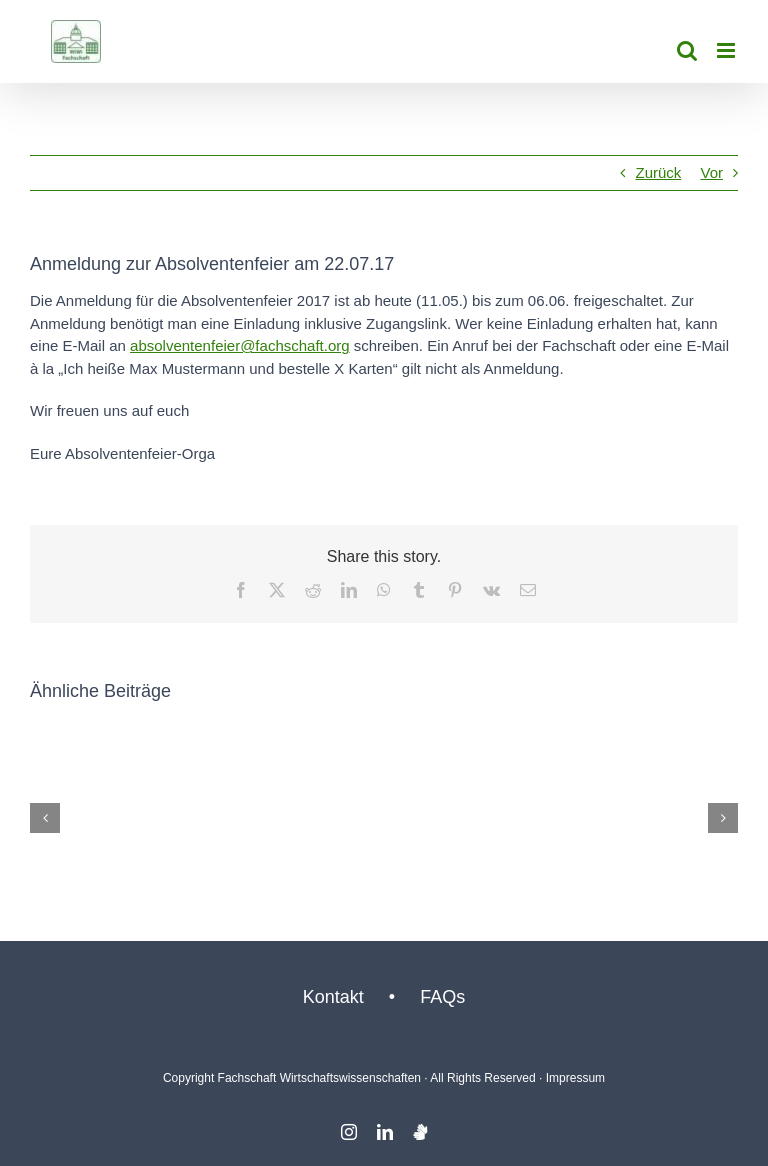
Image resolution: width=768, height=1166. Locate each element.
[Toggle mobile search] (687, 50)
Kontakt (333, 997)
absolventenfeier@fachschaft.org (240, 345)
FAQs (442, 997)
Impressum (575, 1078)
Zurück (658, 172)
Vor (711, 172)
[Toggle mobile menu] (727, 50)
